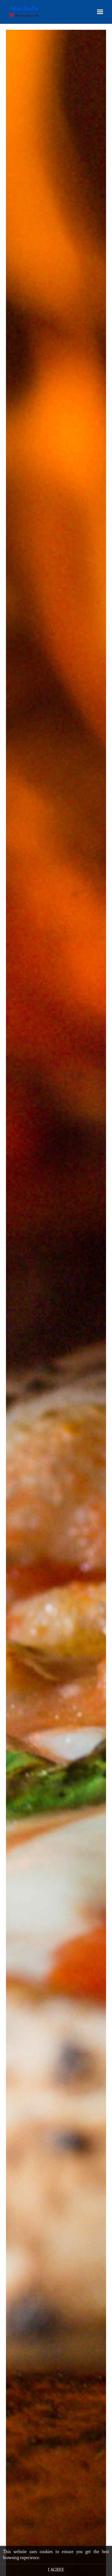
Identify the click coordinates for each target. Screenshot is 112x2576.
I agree (56, 2569)
